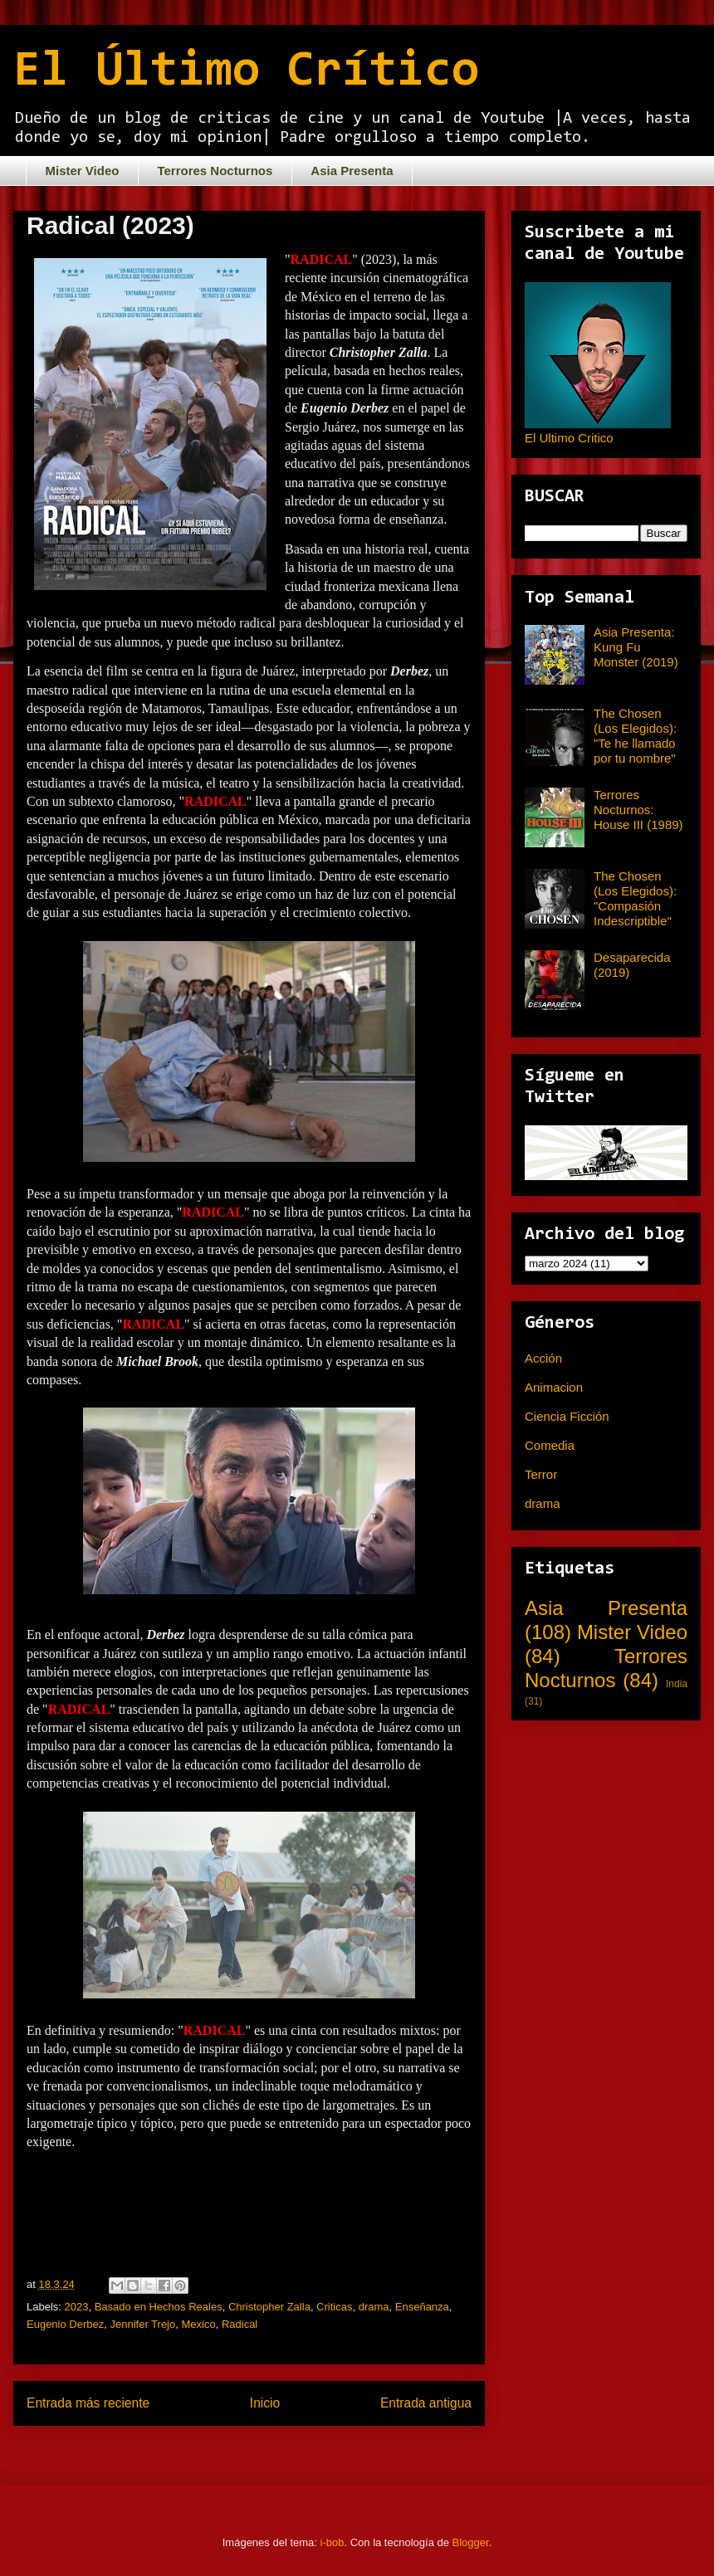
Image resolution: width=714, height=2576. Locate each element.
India (676, 1684)
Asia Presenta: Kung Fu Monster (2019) (636, 647)
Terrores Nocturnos (214, 170)
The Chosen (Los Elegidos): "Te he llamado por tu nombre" (635, 735)
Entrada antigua (426, 2403)
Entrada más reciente (88, 2403)
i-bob (332, 2542)
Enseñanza (422, 2306)
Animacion (554, 1387)
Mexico (198, 2324)
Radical (239, 2324)
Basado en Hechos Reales (159, 2306)
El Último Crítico (246, 72)
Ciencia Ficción (567, 1416)
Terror (541, 1474)
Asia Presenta (352, 170)
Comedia (550, 1445)
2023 (77, 2306)
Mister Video (83, 170)
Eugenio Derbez (65, 2324)
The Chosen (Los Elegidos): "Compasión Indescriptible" (635, 898)
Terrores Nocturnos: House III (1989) (638, 810)
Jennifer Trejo (142, 2324)
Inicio (265, 2403)
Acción (543, 1358)
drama (374, 2306)
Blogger (470, 2542)
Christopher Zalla (269, 2306)
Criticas (334, 2306)
